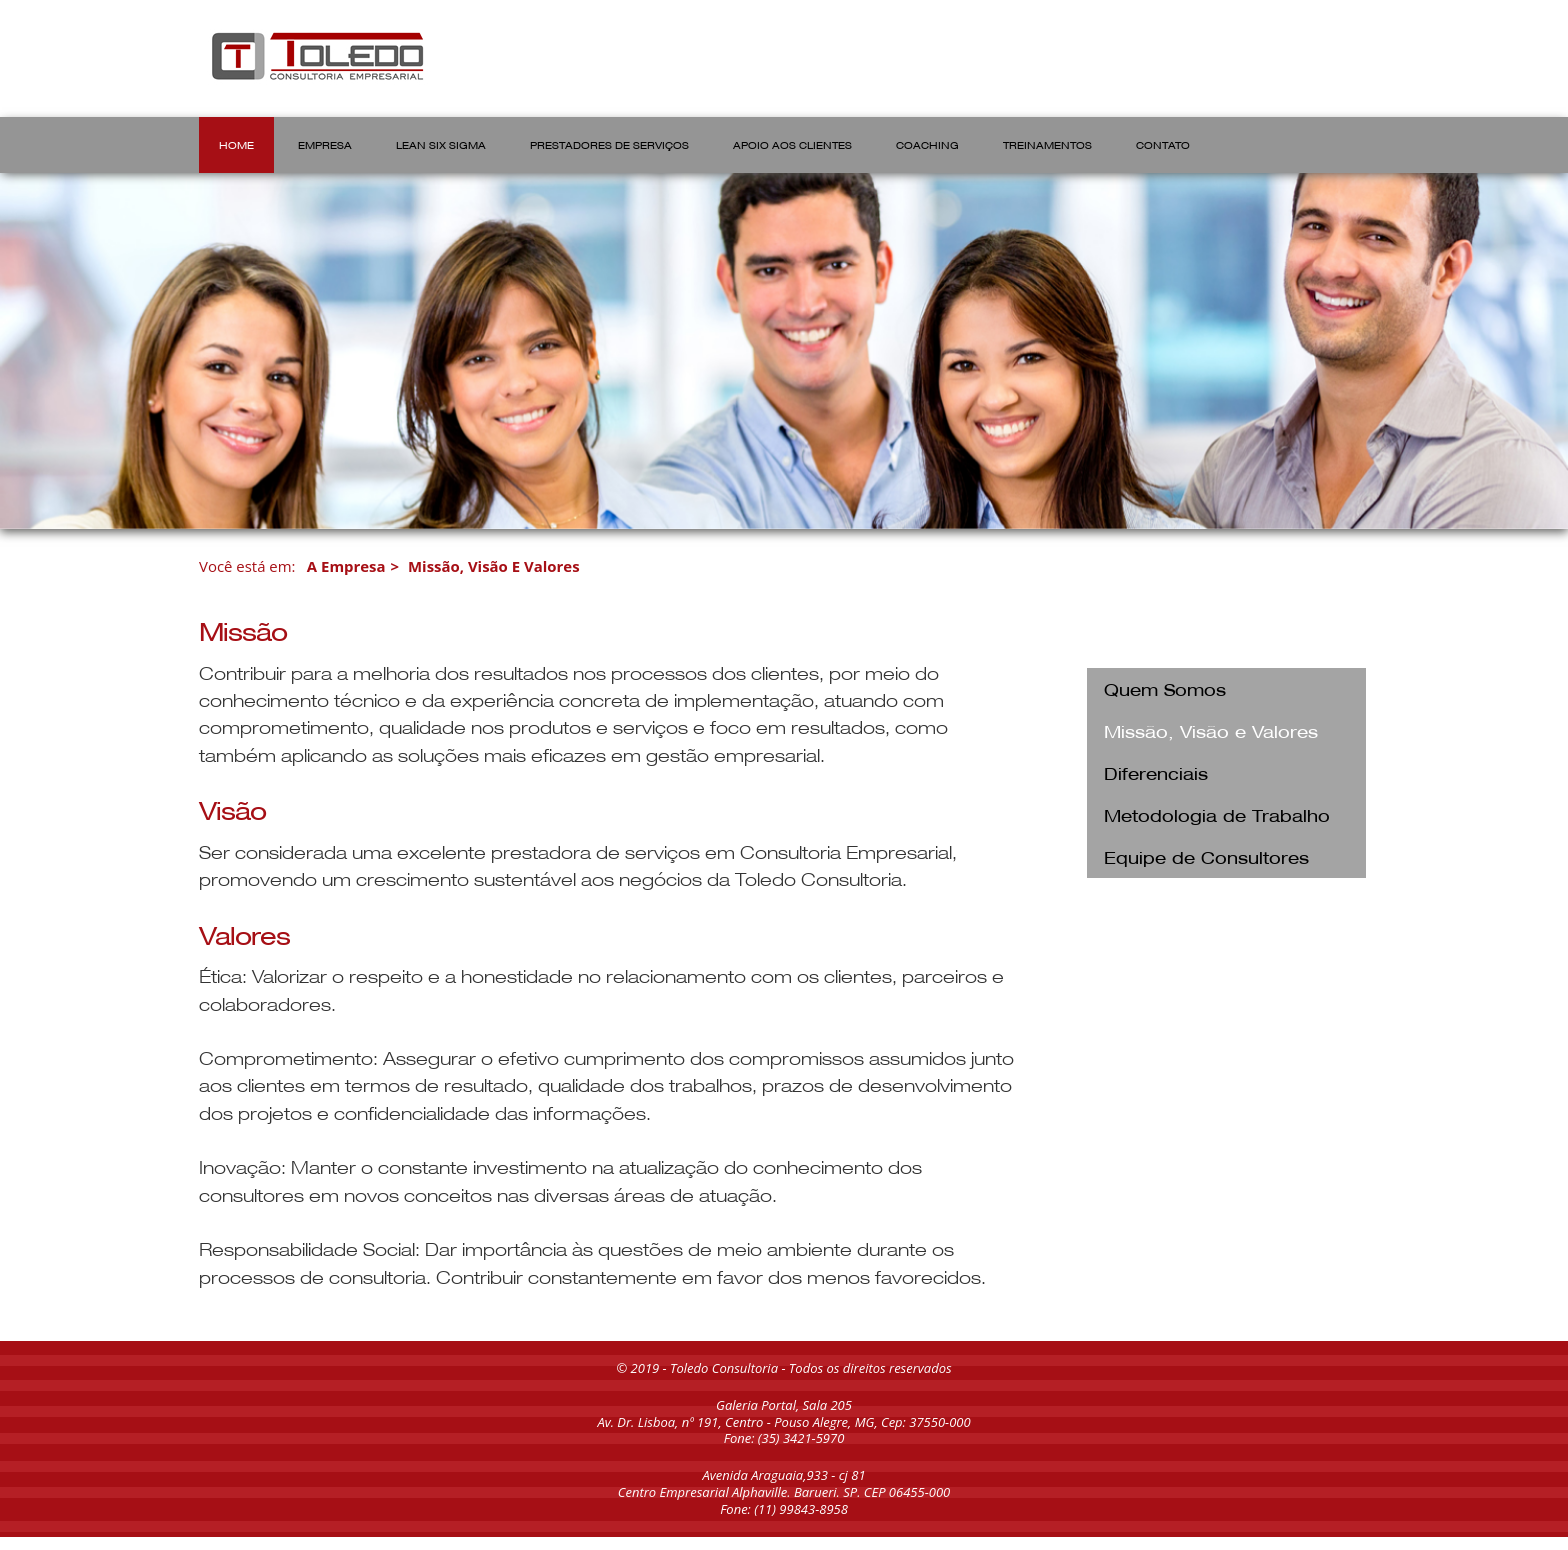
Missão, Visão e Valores (494, 566)
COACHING (927, 144)
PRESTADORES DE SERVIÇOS (609, 144)
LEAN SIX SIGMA (441, 144)
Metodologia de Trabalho (1217, 814)
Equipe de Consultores (1206, 856)
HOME (236, 144)
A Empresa (346, 566)
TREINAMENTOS (1047, 144)
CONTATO (1163, 144)
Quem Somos (1165, 688)
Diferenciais (1156, 772)
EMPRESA (325, 144)
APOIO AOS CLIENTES (792, 144)
